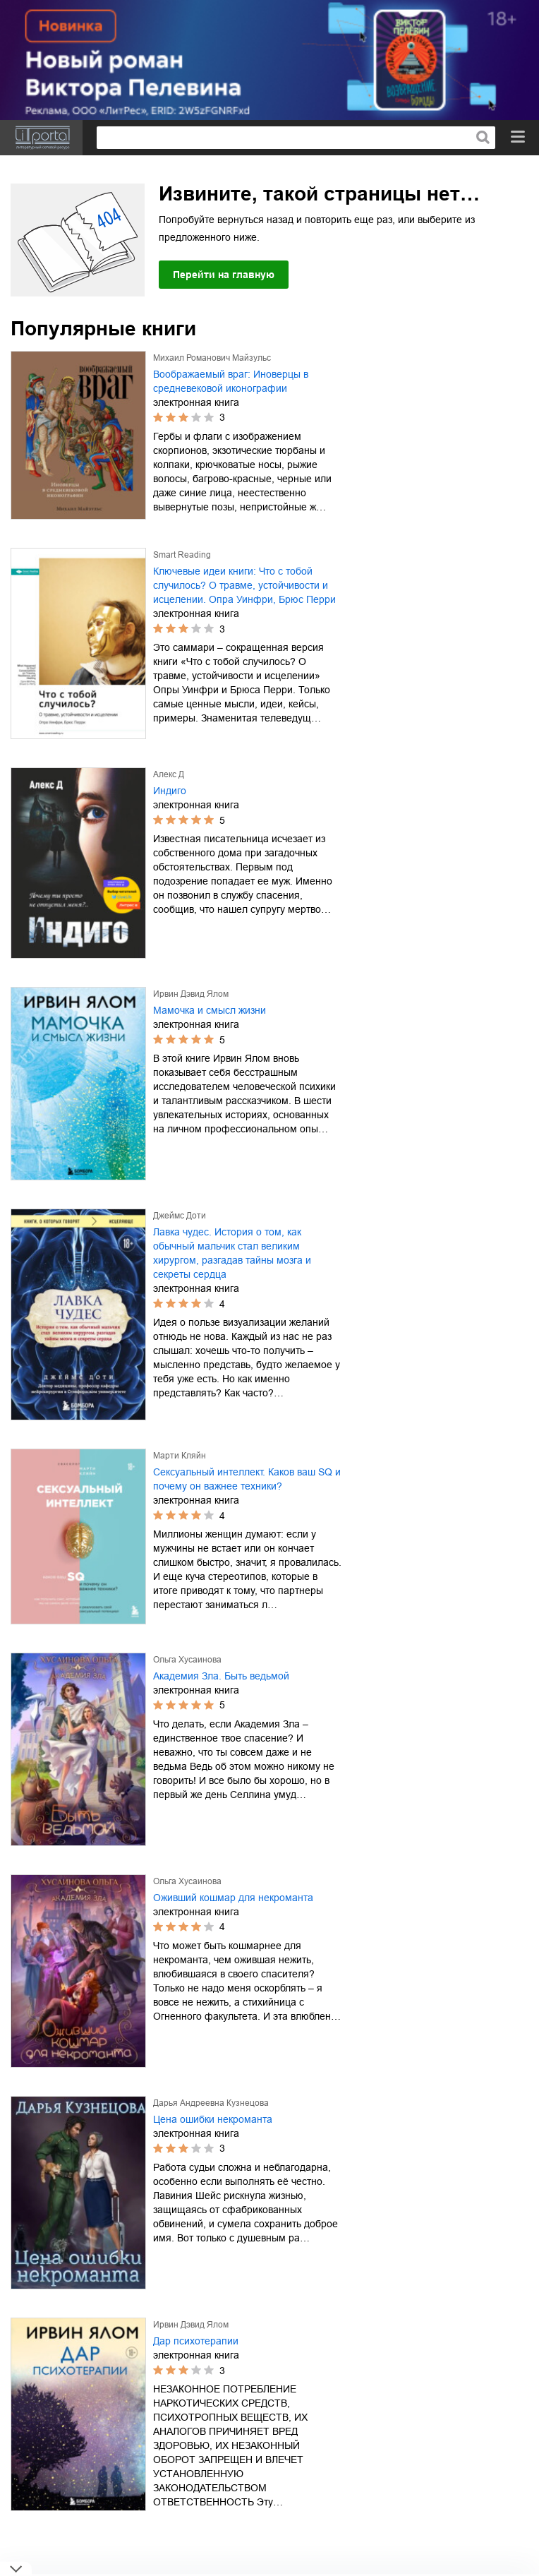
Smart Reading (182, 555)
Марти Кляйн (179, 1456)
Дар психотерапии (195, 2341)
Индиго (169, 790)
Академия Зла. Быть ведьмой (221, 1676)
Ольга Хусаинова (187, 1660)
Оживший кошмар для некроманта (233, 1897)
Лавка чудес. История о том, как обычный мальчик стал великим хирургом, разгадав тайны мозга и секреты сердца (232, 1253)
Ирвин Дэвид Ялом (191, 994)
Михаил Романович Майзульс (212, 358)
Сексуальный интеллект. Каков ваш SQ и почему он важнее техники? (247, 1479)
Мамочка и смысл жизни (209, 1010)
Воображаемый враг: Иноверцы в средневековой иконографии (230, 381)
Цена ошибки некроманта (212, 2119)
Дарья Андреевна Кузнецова (211, 2103)
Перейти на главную (223, 274)
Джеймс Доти (179, 1216)
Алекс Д (168, 774)
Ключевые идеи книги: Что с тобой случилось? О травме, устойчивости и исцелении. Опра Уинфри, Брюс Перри (244, 585)
